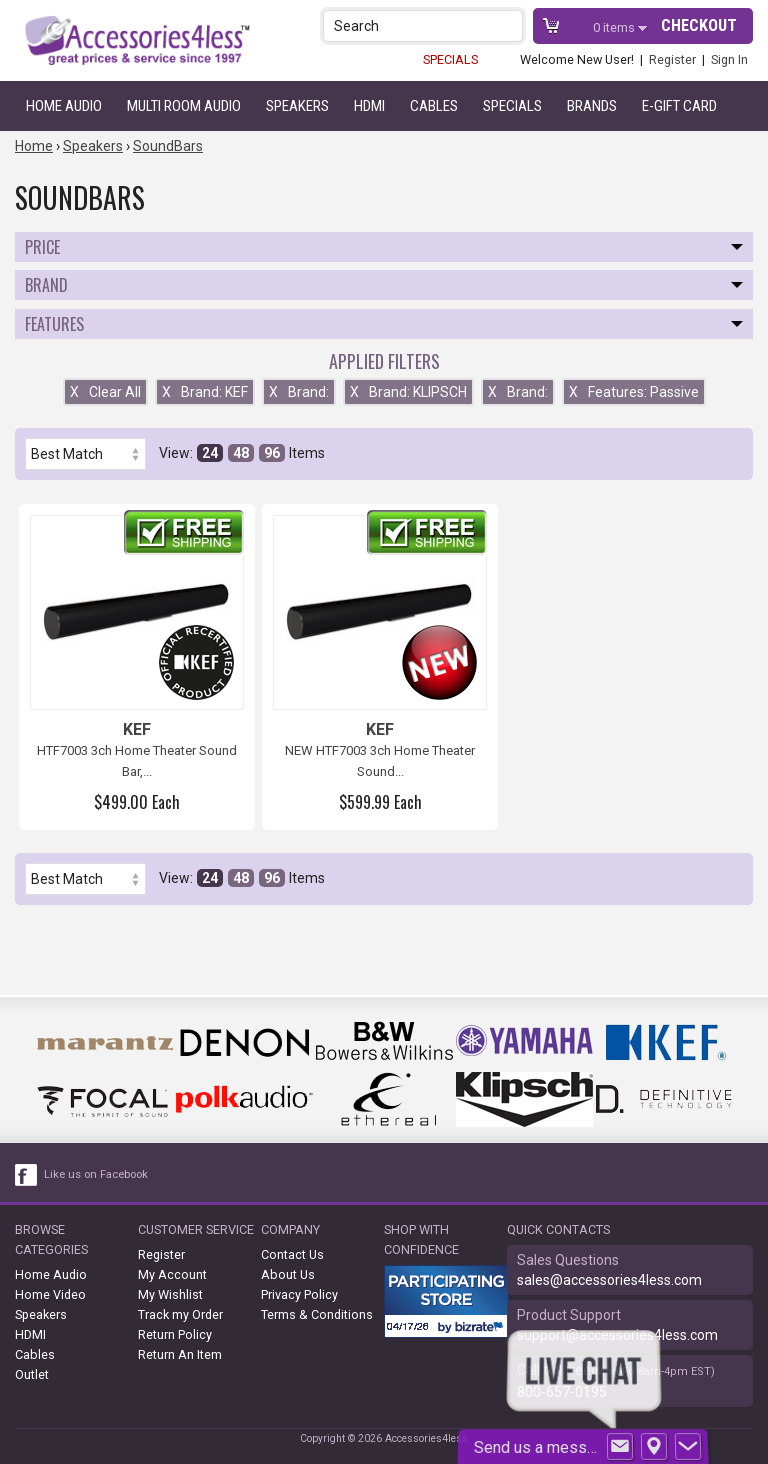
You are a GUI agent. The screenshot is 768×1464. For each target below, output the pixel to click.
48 (241, 453)
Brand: (299, 392)
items (615, 27)
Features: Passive (634, 392)
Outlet (32, 1374)
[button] (509, 25)
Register (672, 59)
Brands (592, 106)
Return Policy (175, 1334)
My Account (172, 1274)
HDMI (369, 106)
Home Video (50, 1294)
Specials (512, 106)
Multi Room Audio (184, 106)
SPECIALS (450, 59)
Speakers (297, 106)
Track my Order (180, 1314)
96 (272, 453)
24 (210, 453)
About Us (288, 1274)
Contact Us (292, 1254)
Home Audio (64, 106)
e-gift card (679, 106)
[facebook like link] (27, 1175)
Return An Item (180, 1354)
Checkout (699, 25)
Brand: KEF (205, 392)
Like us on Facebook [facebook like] (96, 1174)
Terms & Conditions (317, 1314)
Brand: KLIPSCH (408, 392)
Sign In (729, 59)
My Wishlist (170, 1294)
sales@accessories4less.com (609, 1280)
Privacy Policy (299, 1294)
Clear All (105, 392)
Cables (434, 106)
